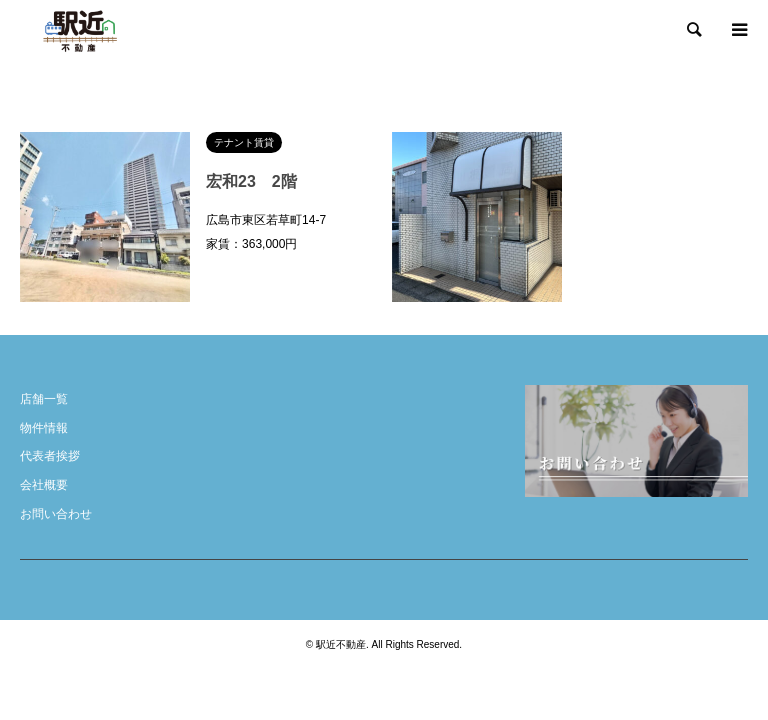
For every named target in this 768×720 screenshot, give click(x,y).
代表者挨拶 (50, 456)
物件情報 (44, 428)
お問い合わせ (56, 514)
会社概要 (44, 485)
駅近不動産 (341, 644)
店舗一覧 (44, 399)
